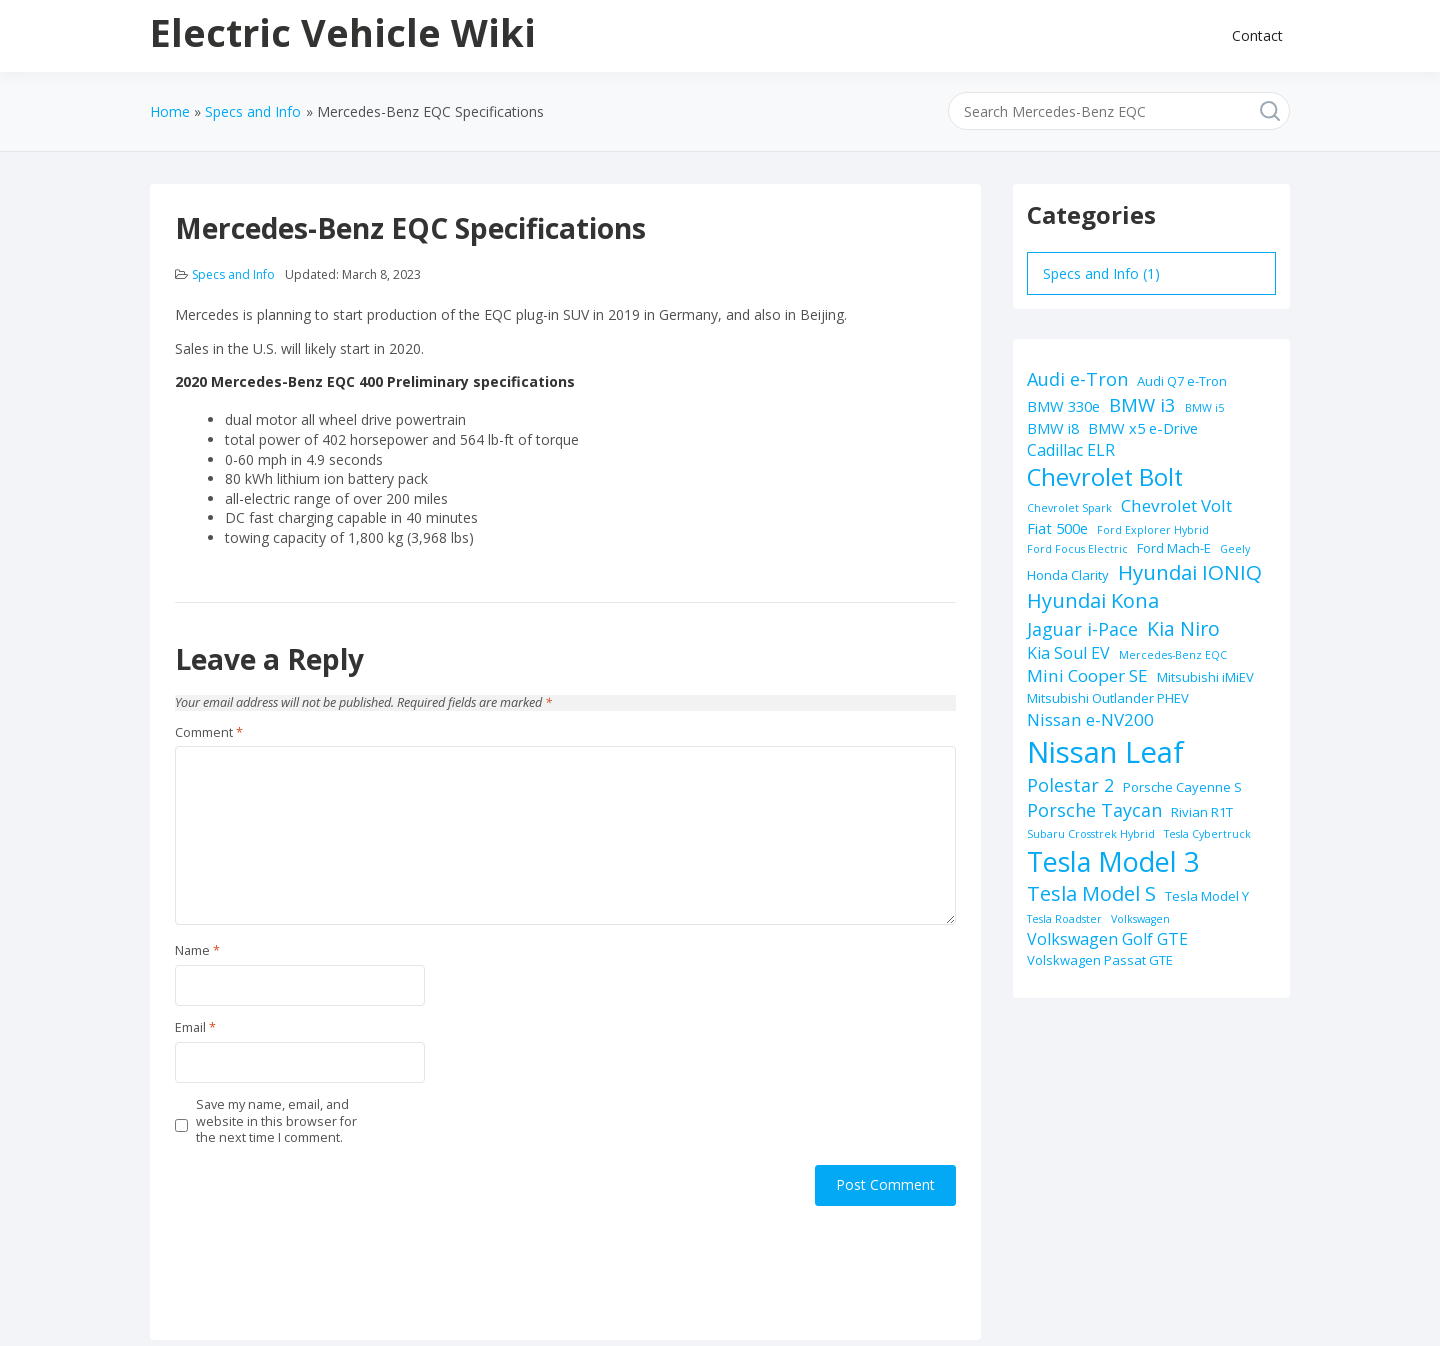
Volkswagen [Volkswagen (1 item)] (1140, 919)
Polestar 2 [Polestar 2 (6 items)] (1070, 785)
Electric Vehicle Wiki (343, 32)
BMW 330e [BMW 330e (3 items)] (1063, 406)
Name (197, 951)
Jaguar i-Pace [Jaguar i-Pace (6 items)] (1082, 629)
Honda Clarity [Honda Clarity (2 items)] (1068, 575)
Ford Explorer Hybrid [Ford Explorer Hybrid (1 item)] (1153, 530)
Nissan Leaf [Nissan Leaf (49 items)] (1105, 752)
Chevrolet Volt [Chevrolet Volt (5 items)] (1176, 505)
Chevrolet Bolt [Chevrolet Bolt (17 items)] (1105, 477)
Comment (209, 733)
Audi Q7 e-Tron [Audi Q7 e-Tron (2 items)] (1182, 381)
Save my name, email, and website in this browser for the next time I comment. (276, 1121)
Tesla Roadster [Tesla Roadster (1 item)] (1064, 919)
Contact (1257, 35)
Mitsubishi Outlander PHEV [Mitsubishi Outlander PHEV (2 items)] (1108, 698)
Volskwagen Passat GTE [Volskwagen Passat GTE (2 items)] (1100, 960)
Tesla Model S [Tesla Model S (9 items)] (1091, 893)
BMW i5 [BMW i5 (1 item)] (1204, 408)
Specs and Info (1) (1101, 273)
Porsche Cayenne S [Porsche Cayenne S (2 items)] (1182, 787)
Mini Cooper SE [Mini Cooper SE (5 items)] (1087, 675)
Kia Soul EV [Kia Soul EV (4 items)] (1068, 653)
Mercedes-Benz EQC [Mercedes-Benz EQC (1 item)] (1173, 655)
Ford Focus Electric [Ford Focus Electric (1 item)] (1077, 549)
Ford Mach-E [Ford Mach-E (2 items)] (1174, 548)
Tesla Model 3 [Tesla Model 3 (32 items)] (1113, 861)
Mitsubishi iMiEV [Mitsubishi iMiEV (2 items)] (1205, 677)
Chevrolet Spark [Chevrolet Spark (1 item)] (1069, 508)
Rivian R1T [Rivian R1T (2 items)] (1202, 812)
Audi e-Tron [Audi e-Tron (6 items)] (1077, 379)
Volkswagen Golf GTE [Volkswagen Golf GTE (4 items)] (1107, 939)
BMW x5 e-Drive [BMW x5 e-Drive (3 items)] (1143, 428)
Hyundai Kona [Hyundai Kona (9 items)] (1093, 600)
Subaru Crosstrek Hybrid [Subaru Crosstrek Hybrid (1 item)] (1091, 834)
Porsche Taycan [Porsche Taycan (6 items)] (1094, 810)
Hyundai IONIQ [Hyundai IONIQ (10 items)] (1190, 572)
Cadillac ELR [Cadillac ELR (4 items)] (1071, 450)
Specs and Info (233, 274)
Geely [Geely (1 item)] (1235, 549)
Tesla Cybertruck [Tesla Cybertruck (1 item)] (1207, 834)
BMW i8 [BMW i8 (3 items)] (1053, 428)
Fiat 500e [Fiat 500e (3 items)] (1057, 528)
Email (195, 1028)
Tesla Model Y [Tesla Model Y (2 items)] (1207, 896)
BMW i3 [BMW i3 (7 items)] (1142, 404)
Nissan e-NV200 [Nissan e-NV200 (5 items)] (1090, 719)
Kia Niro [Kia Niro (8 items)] (1183, 628)
